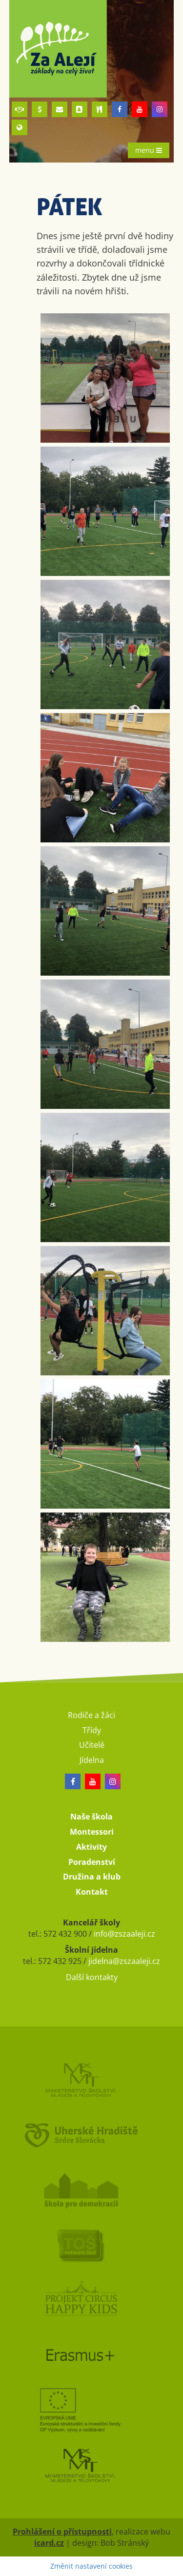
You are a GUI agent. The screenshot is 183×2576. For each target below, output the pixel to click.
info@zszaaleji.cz (124, 1933)
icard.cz (49, 2542)
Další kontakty (92, 1977)
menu (148, 150)
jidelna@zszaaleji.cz (124, 1961)
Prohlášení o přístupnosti (62, 2531)
